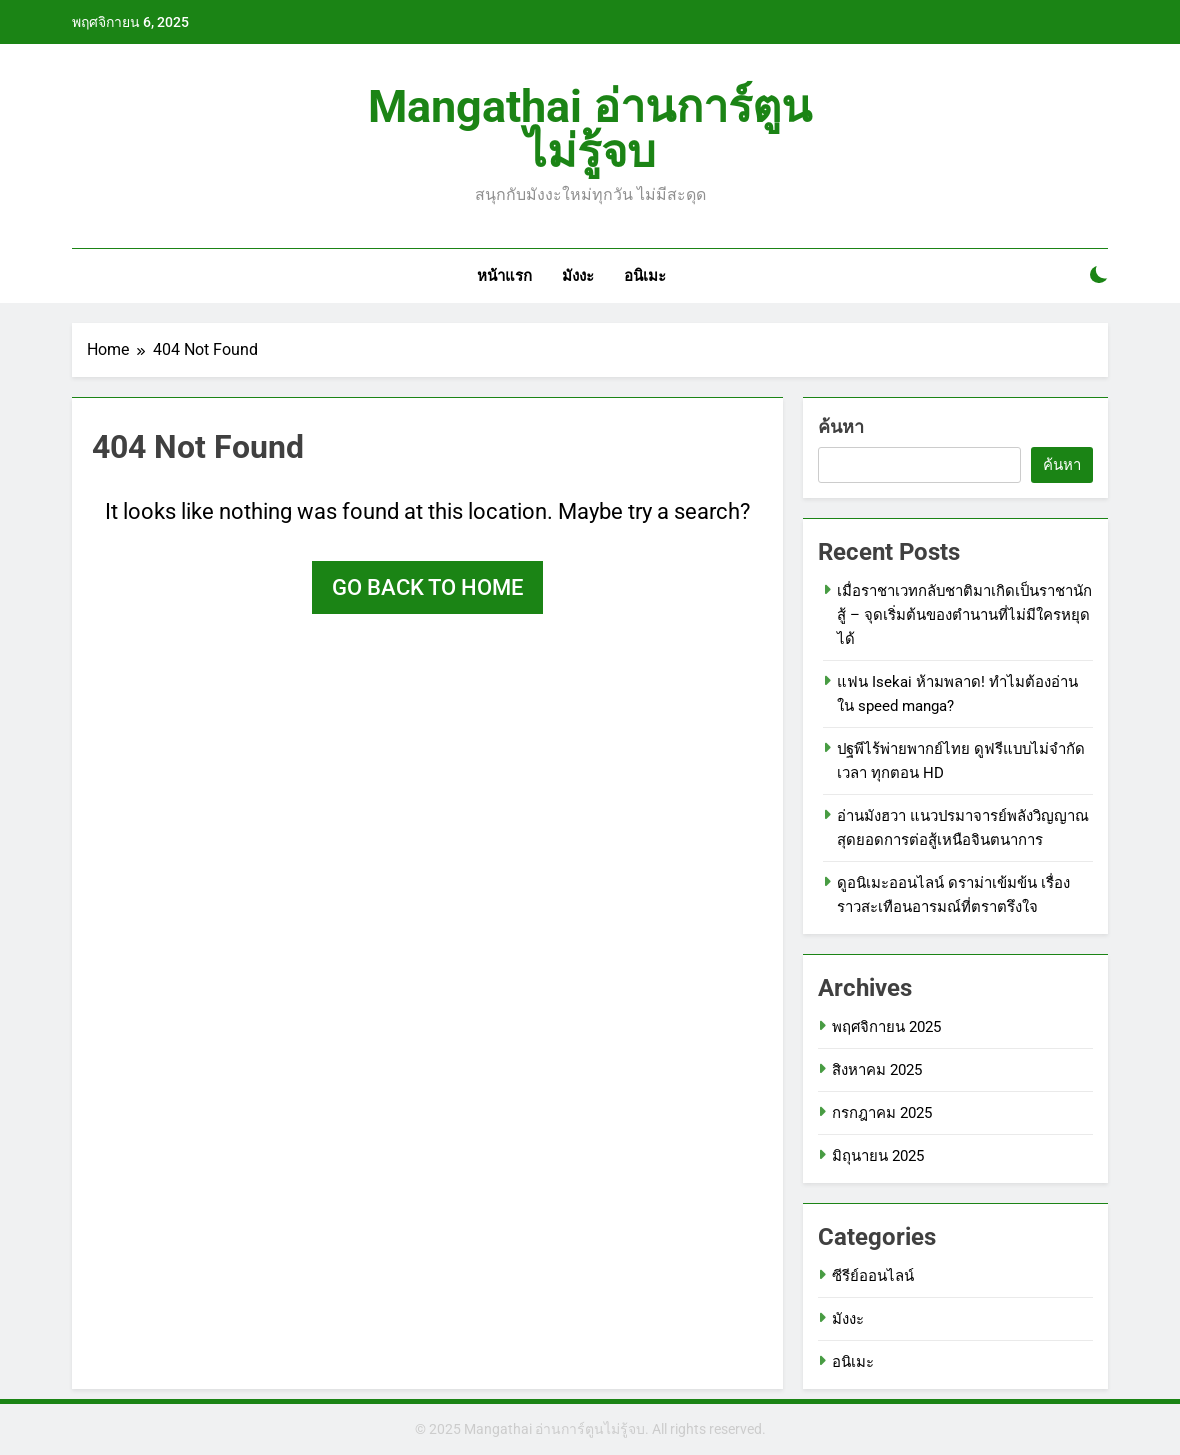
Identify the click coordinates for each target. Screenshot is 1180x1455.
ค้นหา (841, 426)
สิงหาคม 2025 (877, 1070)
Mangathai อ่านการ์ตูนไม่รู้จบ (590, 129)
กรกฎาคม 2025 (882, 1113)
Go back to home (427, 587)
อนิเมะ (645, 276)
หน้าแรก (504, 276)
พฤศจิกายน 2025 (886, 1027)
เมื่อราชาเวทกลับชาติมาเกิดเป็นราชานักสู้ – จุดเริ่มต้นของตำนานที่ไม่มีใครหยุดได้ (964, 615)
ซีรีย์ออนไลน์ (873, 1276)
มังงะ (578, 276)
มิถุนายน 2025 (878, 1156)
